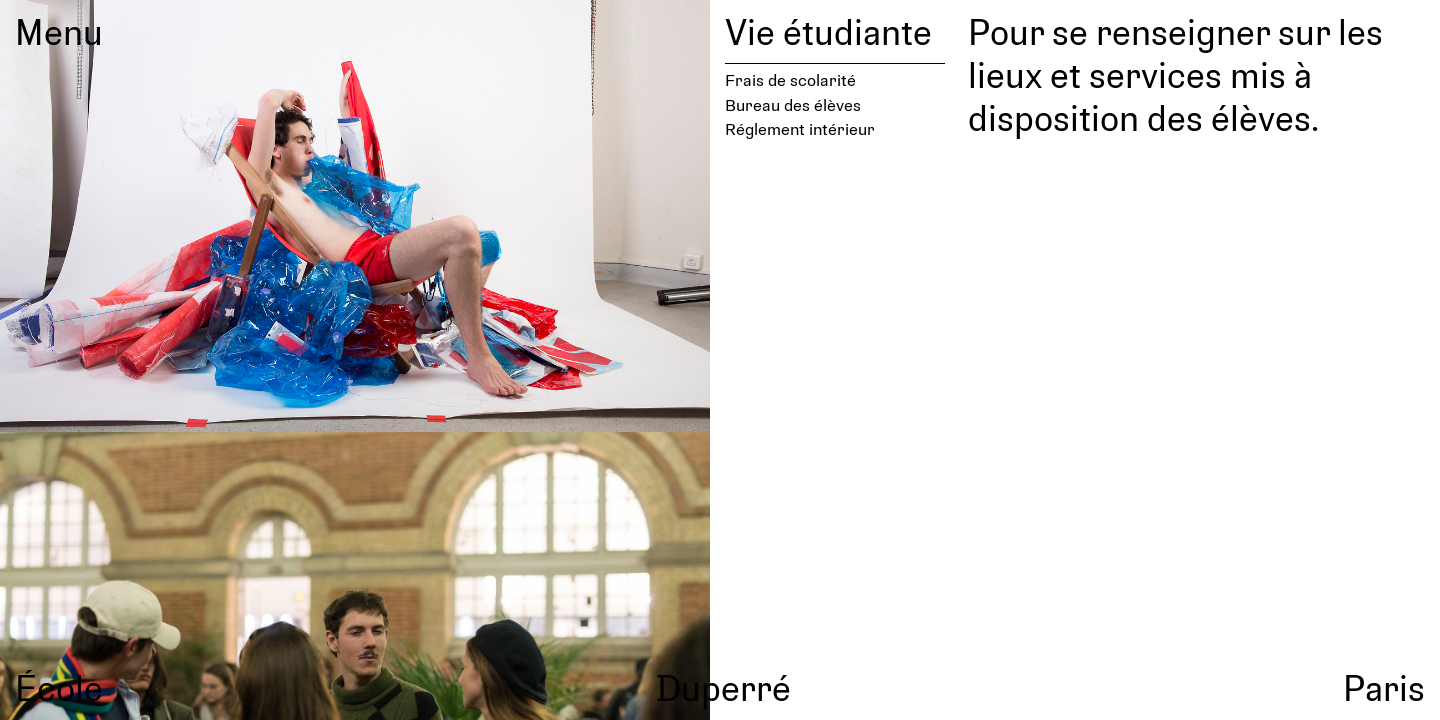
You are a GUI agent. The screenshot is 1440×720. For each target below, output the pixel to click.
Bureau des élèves (793, 104)
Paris (1384, 687)
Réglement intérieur (800, 128)
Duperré (723, 687)
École (59, 687)
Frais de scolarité (790, 79)
